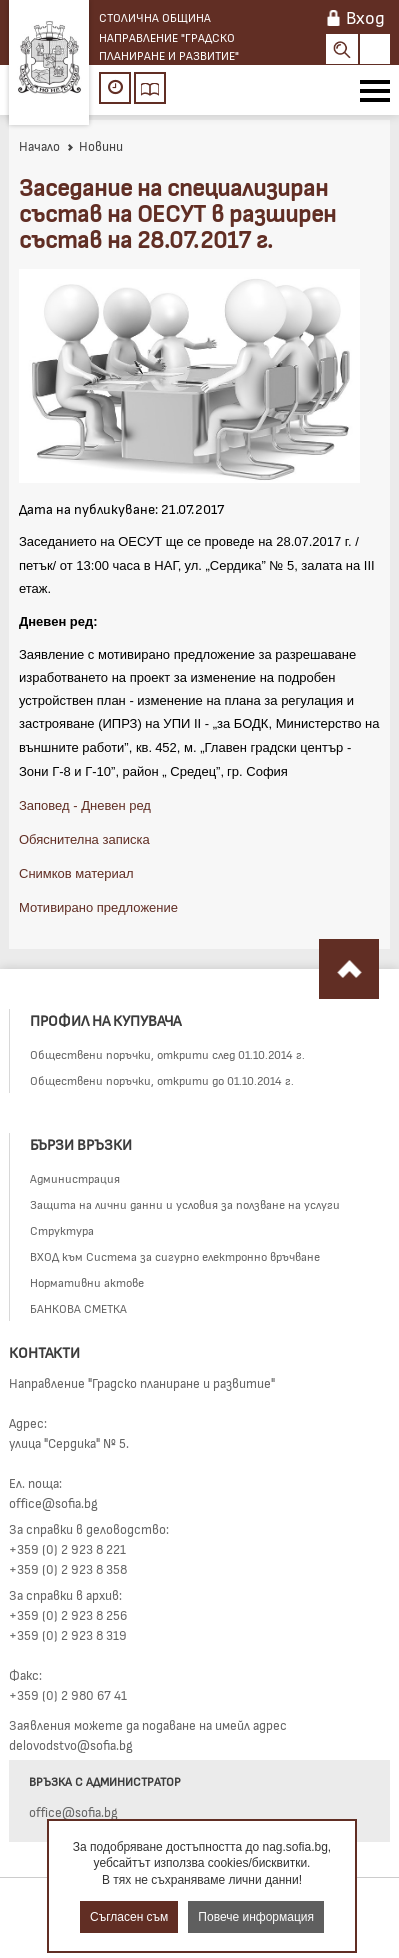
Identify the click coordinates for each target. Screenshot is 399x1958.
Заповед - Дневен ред (85, 805)
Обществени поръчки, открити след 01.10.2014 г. (167, 1054)
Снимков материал (76, 873)
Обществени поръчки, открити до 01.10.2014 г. (162, 1080)
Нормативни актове (87, 1282)
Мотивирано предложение (98, 907)
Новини (94, 146)
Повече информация (256, 1917)
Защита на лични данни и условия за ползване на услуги (185, 1204)
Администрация (75, 1178)
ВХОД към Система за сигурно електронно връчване (175, 1256)
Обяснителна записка (84, 839)
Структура (62, 1230)
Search (342, 49)
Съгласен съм (129, 1917)
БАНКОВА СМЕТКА (78, 1308)
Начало (39, 146)
